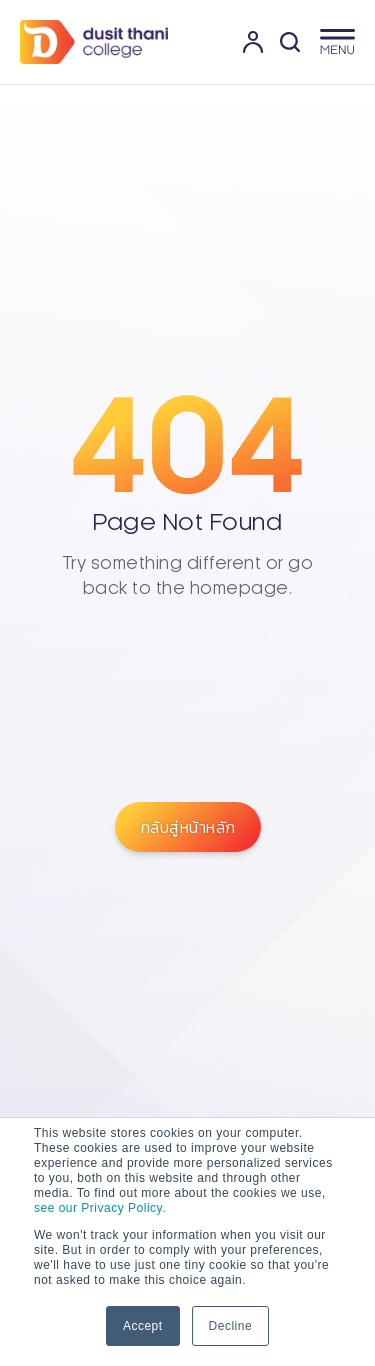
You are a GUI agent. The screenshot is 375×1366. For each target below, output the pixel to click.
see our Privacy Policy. (100, 1208)
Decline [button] (231, 1326)
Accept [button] (143, 1326)
